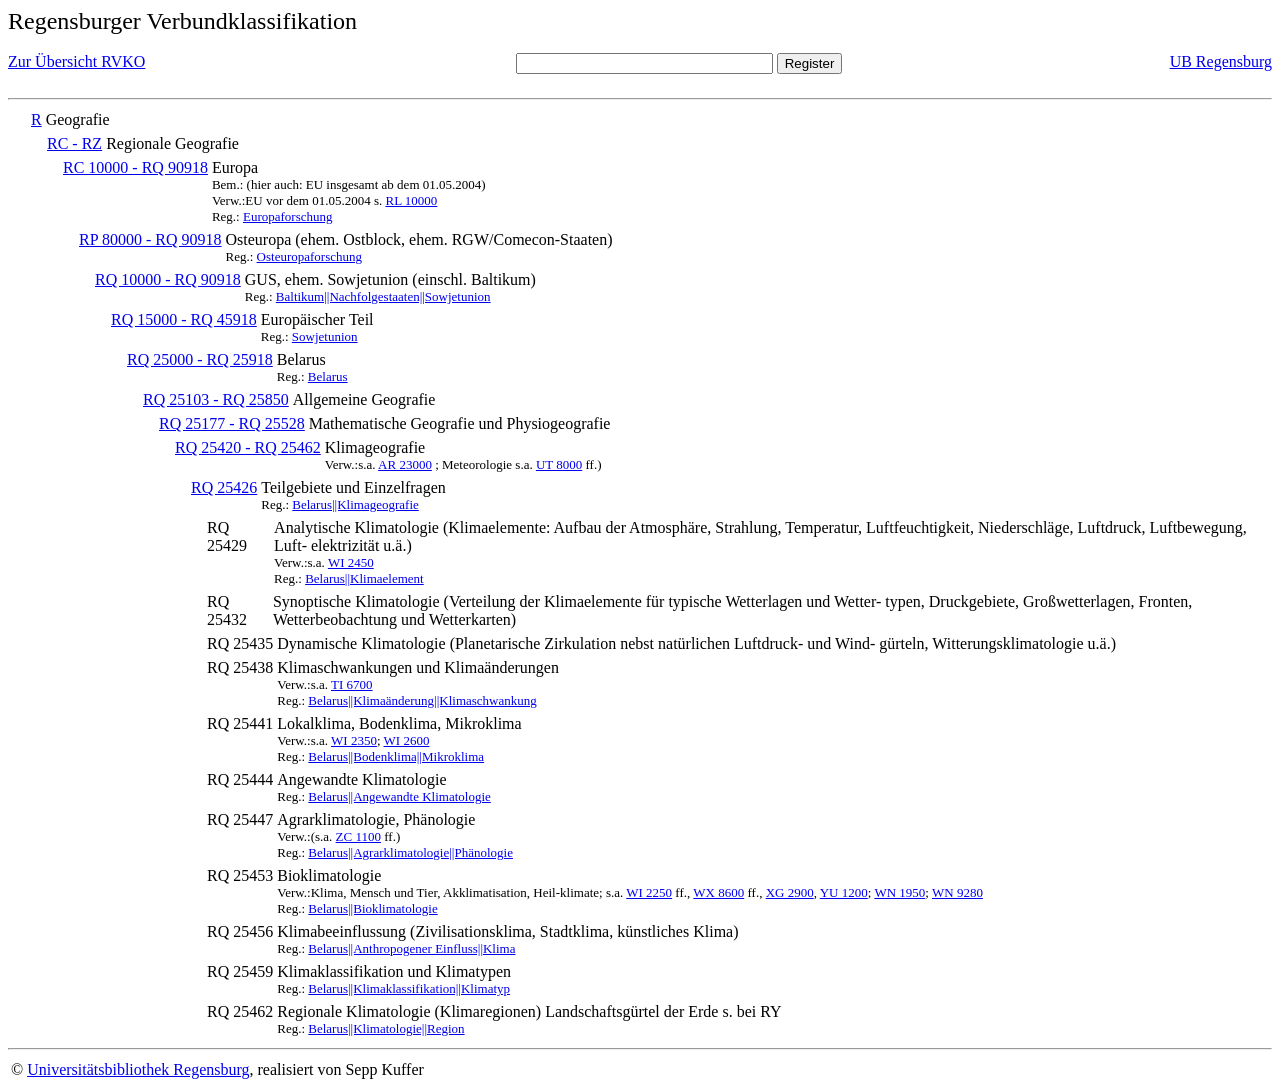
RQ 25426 (224, 487)
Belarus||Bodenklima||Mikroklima (396, 756)
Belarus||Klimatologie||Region (386, 1028)
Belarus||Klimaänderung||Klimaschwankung (422, 700)
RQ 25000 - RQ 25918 (200, 359)
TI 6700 (352, 684)
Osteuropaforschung (309, 256)
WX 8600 (718, 892)
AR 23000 (405, 464)
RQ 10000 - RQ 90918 (168, 279)
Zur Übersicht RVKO (76, 61)
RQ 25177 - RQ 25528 (232, 423)
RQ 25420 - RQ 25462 (248, 447)
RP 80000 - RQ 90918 (150, 239)
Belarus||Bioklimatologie (372, 908)
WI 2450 (351, 562)
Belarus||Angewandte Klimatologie (399, 796)
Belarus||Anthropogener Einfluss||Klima (411, 948)
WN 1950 (899, 892)
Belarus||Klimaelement (364, 578)
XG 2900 (790, 892)
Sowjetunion (325, 336)
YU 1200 (844, 892)
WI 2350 (354, 740)
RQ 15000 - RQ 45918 (184, 319)
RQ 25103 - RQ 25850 (216, 399)
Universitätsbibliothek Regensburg (138, 1069)
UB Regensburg (1221, 61)
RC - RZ (74, 143)
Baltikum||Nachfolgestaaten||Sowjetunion (383, 296)
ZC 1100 (358, 836)
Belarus (328, 376)
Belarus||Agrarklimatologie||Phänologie (410, 852)
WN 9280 (957, 892)
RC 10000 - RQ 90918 (135, 167)
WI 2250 (649, 892)
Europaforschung (288, 216)
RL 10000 (411, 200)
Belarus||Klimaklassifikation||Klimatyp (409, 988)
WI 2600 (407, 740)
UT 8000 (559, 464)
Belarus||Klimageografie (355, 504)
